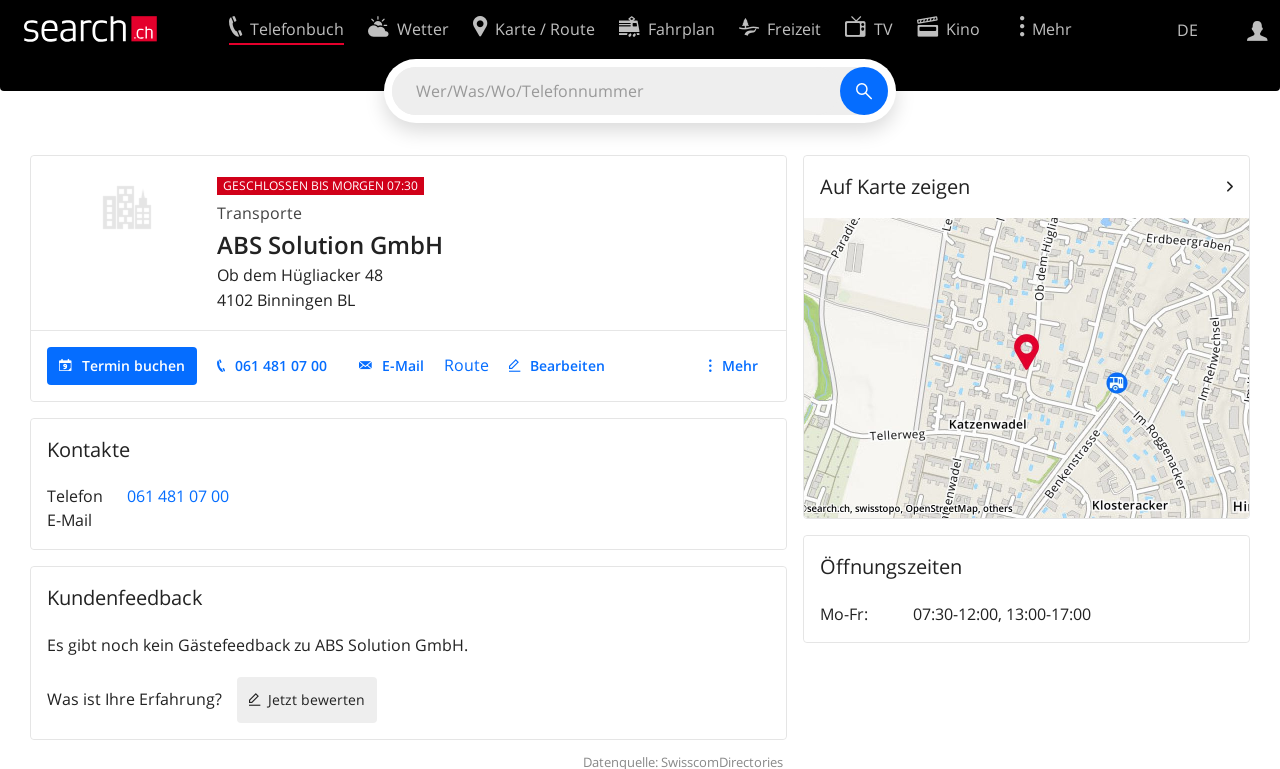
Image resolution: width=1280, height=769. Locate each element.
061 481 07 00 (281, 365)
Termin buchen (133, 365)
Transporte (259, 213)
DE (1187, 30)
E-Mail (403, 365)
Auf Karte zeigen (895, 186)
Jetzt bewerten (316, 699)
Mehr (740, 365)
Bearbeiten (567, 365)
